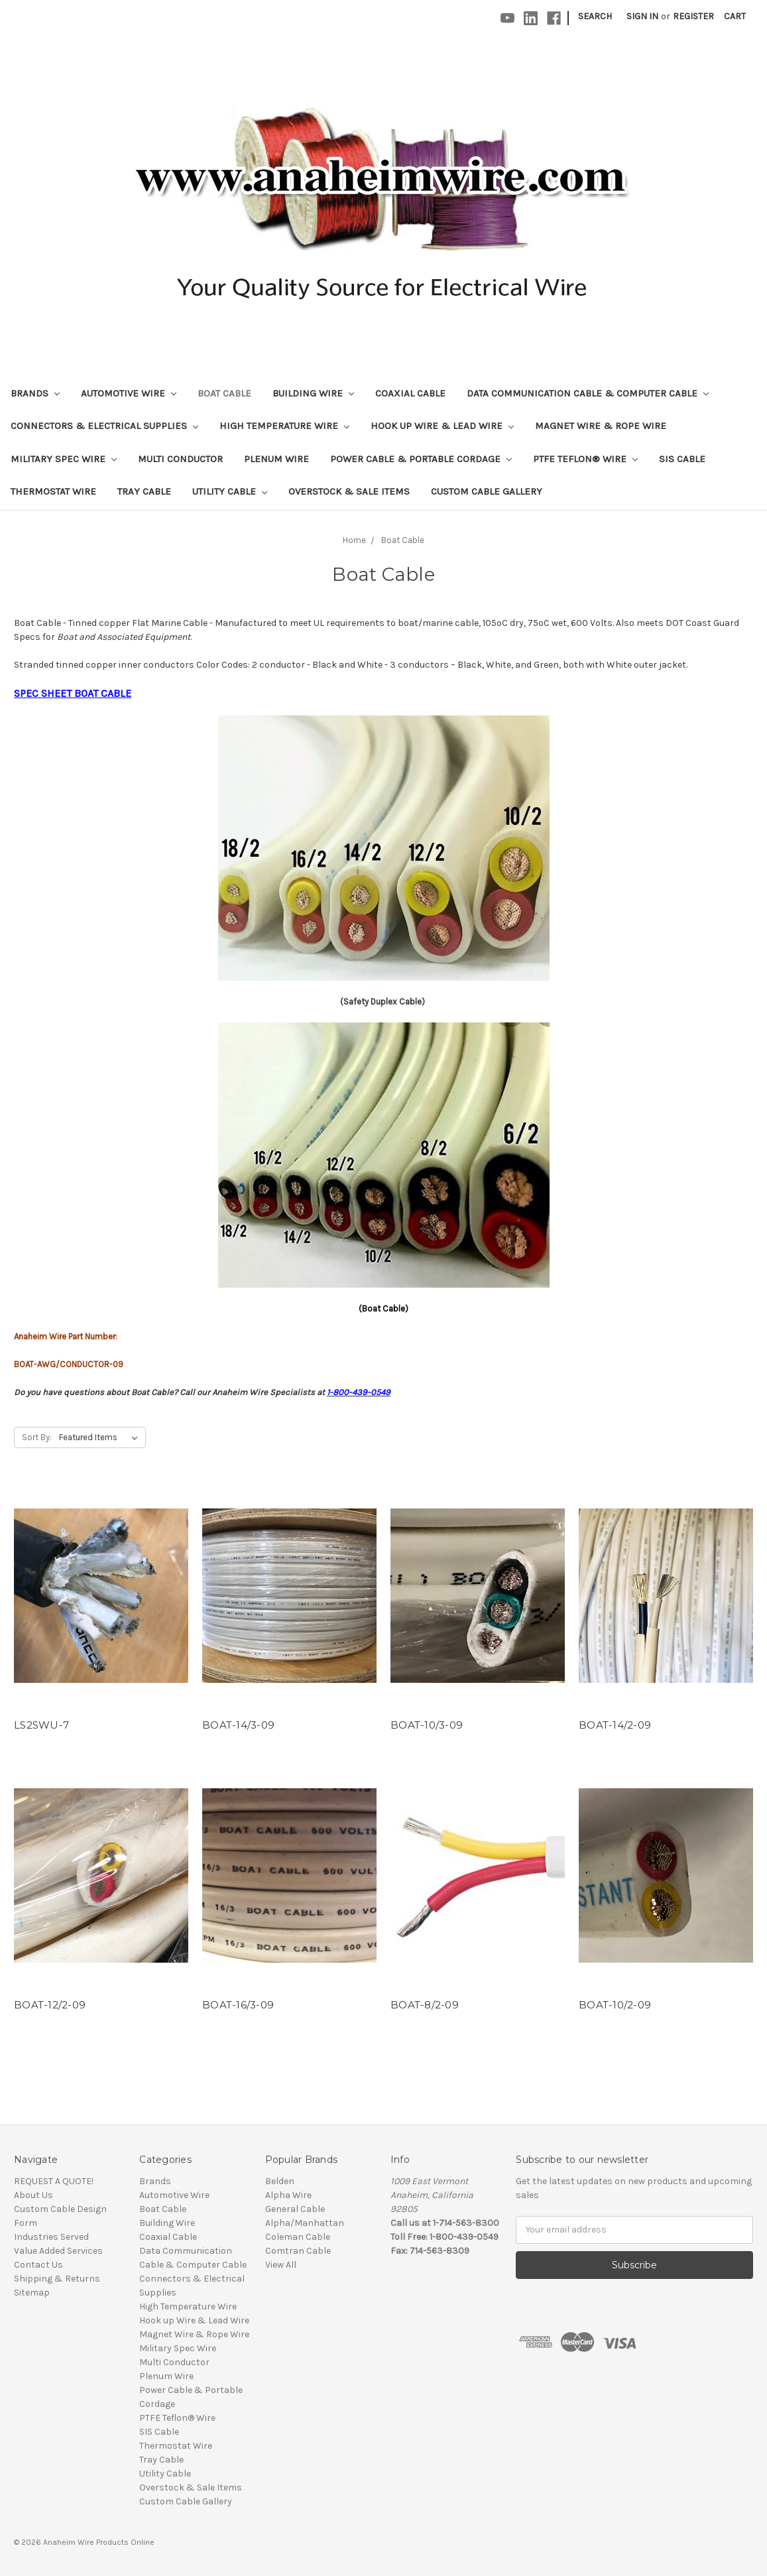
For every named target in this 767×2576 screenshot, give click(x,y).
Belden (279, 2181)
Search (595, 16)
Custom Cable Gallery (486, 491)
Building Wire (313, 393)
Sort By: (37, 1437)
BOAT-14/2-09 (615, 1725)
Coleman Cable (297, 2236)
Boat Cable (224, 393)
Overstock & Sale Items (349, 491)
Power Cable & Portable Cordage (421, 459)
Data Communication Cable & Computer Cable (588, 393)
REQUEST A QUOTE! (53, 2181)
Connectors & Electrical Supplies (104, 426)
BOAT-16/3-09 (238, 2004)
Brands (35, 393)
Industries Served (51, 2236)
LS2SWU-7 (41, 1725)
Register (693, 16)
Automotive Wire (128, 393)
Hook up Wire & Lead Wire (442, 426)
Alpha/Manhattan (304, 2223)
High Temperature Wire (284, 426)
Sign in (642, 16)
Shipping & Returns (57, 2278)
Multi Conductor (180, 459)
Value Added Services (58, 2250)
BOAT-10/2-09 (615, 2004)
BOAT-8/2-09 (424, 2004)
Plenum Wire (276, 459)
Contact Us (38, 2264)
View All (280, 2264)
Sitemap (32, 2292)
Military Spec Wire (64, 459)
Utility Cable (229, 491)
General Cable (295, 2209)
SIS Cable (682, 459)
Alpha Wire (288, 2195)
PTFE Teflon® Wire (585, 459)
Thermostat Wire (53, 491)
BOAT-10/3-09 (426, 1725)
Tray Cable (144, 491)
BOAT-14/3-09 (238, 1725)
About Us (33, 2195)
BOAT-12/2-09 (50, 2004)
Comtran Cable (298, 2250)
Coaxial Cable (410, 393)
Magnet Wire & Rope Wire (600, 426)
